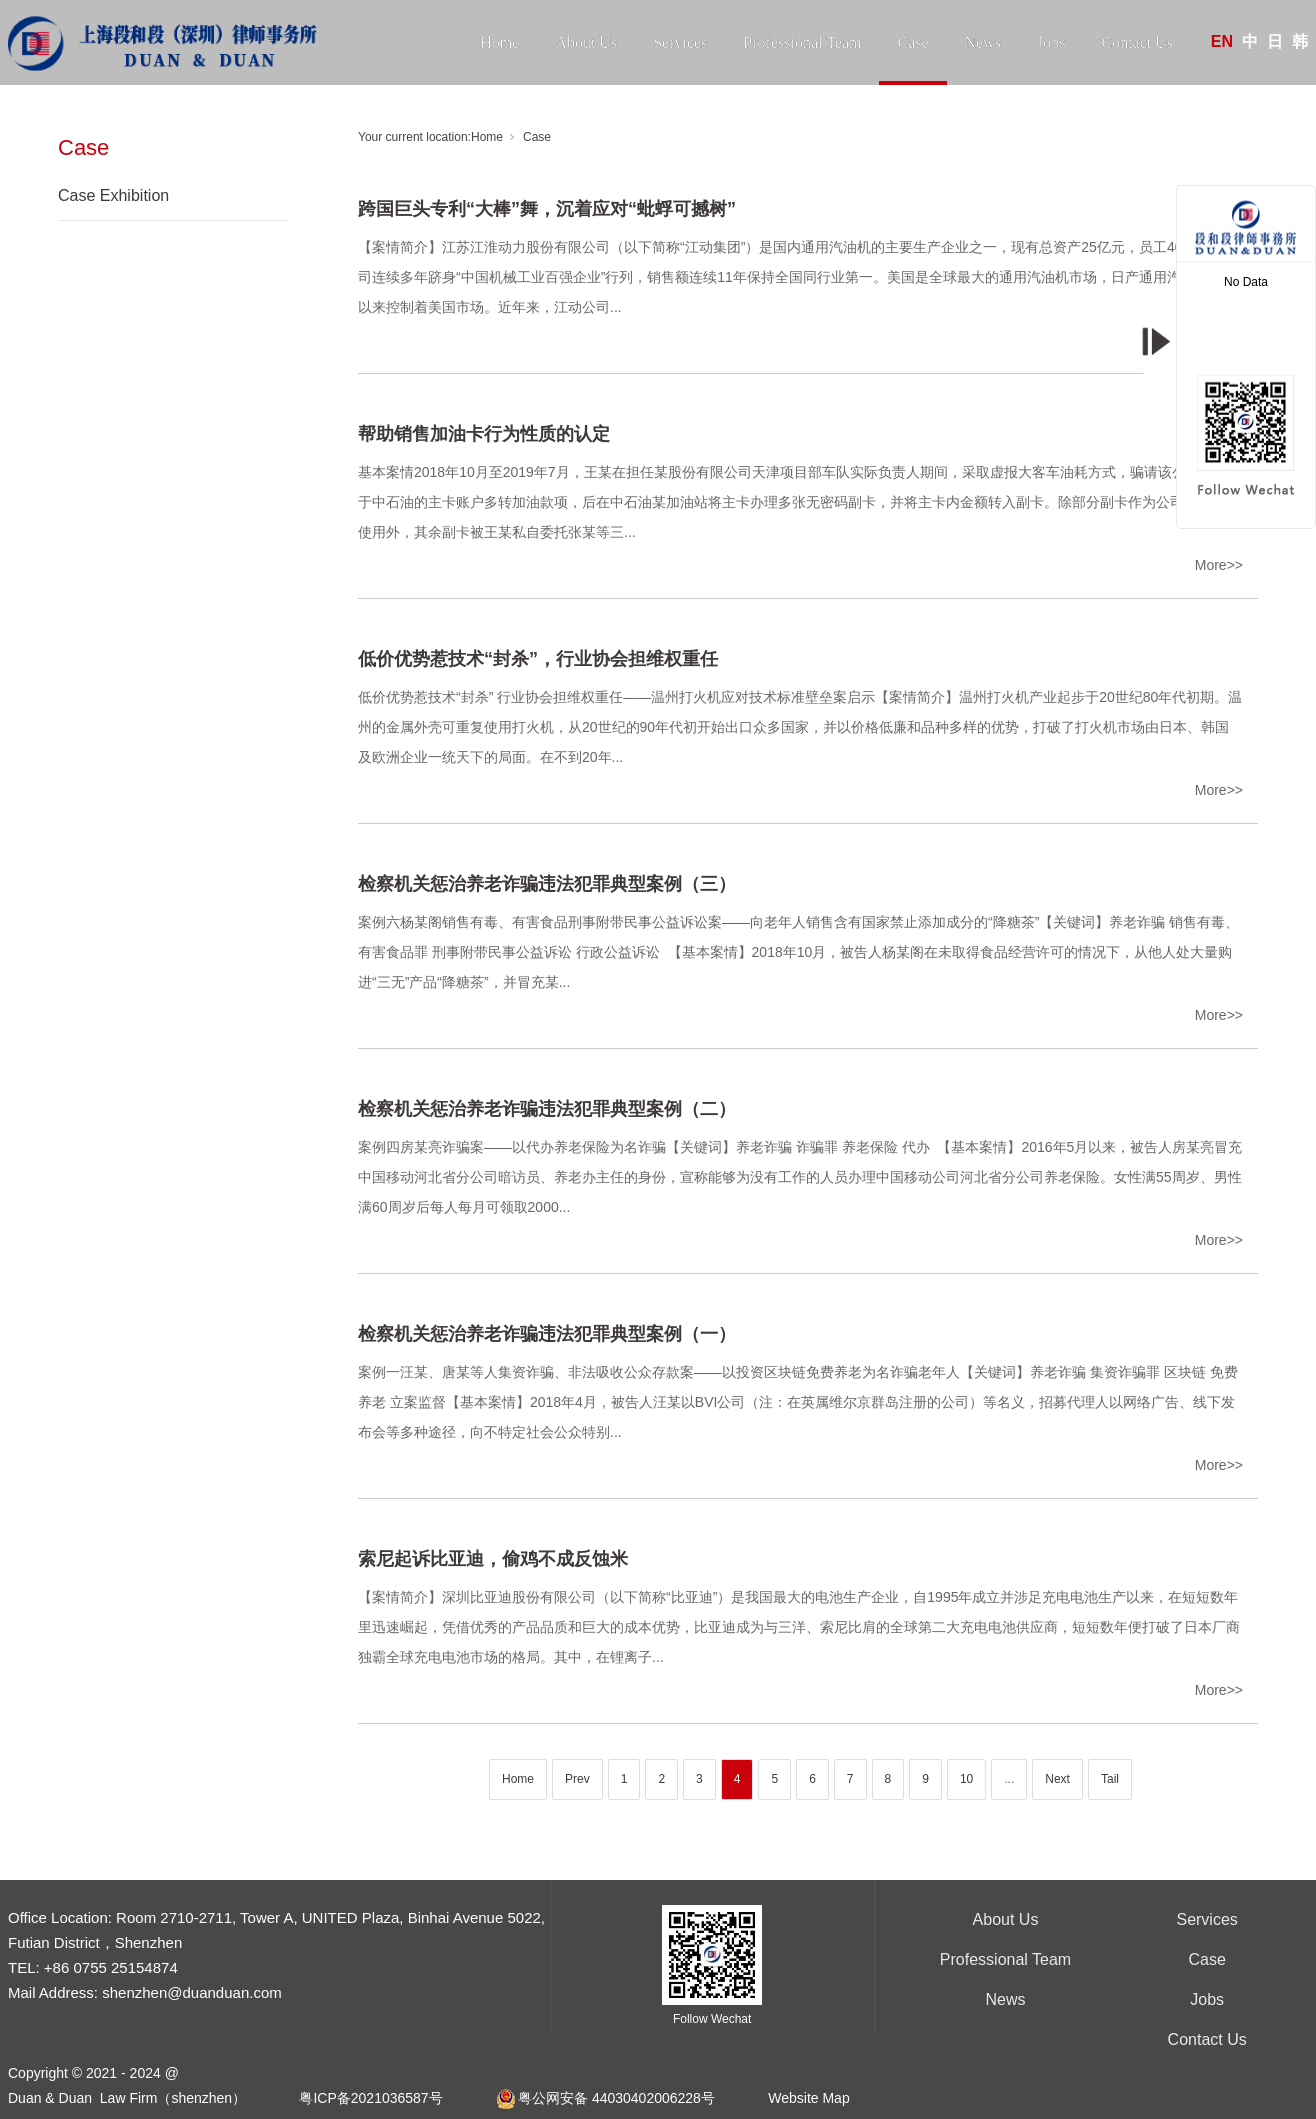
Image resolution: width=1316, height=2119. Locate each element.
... (1009, 1779)
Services (680, 42)
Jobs (1051, 42)
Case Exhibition (113, 195)
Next (1057, 1779)
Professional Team (802, 42)
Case (912, 42)
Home (499, 42)
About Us (586, 42)
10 (966, 1779)
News (983, 42)
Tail (1110, 1779)
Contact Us (1137, 42)
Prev (577, 1779)
